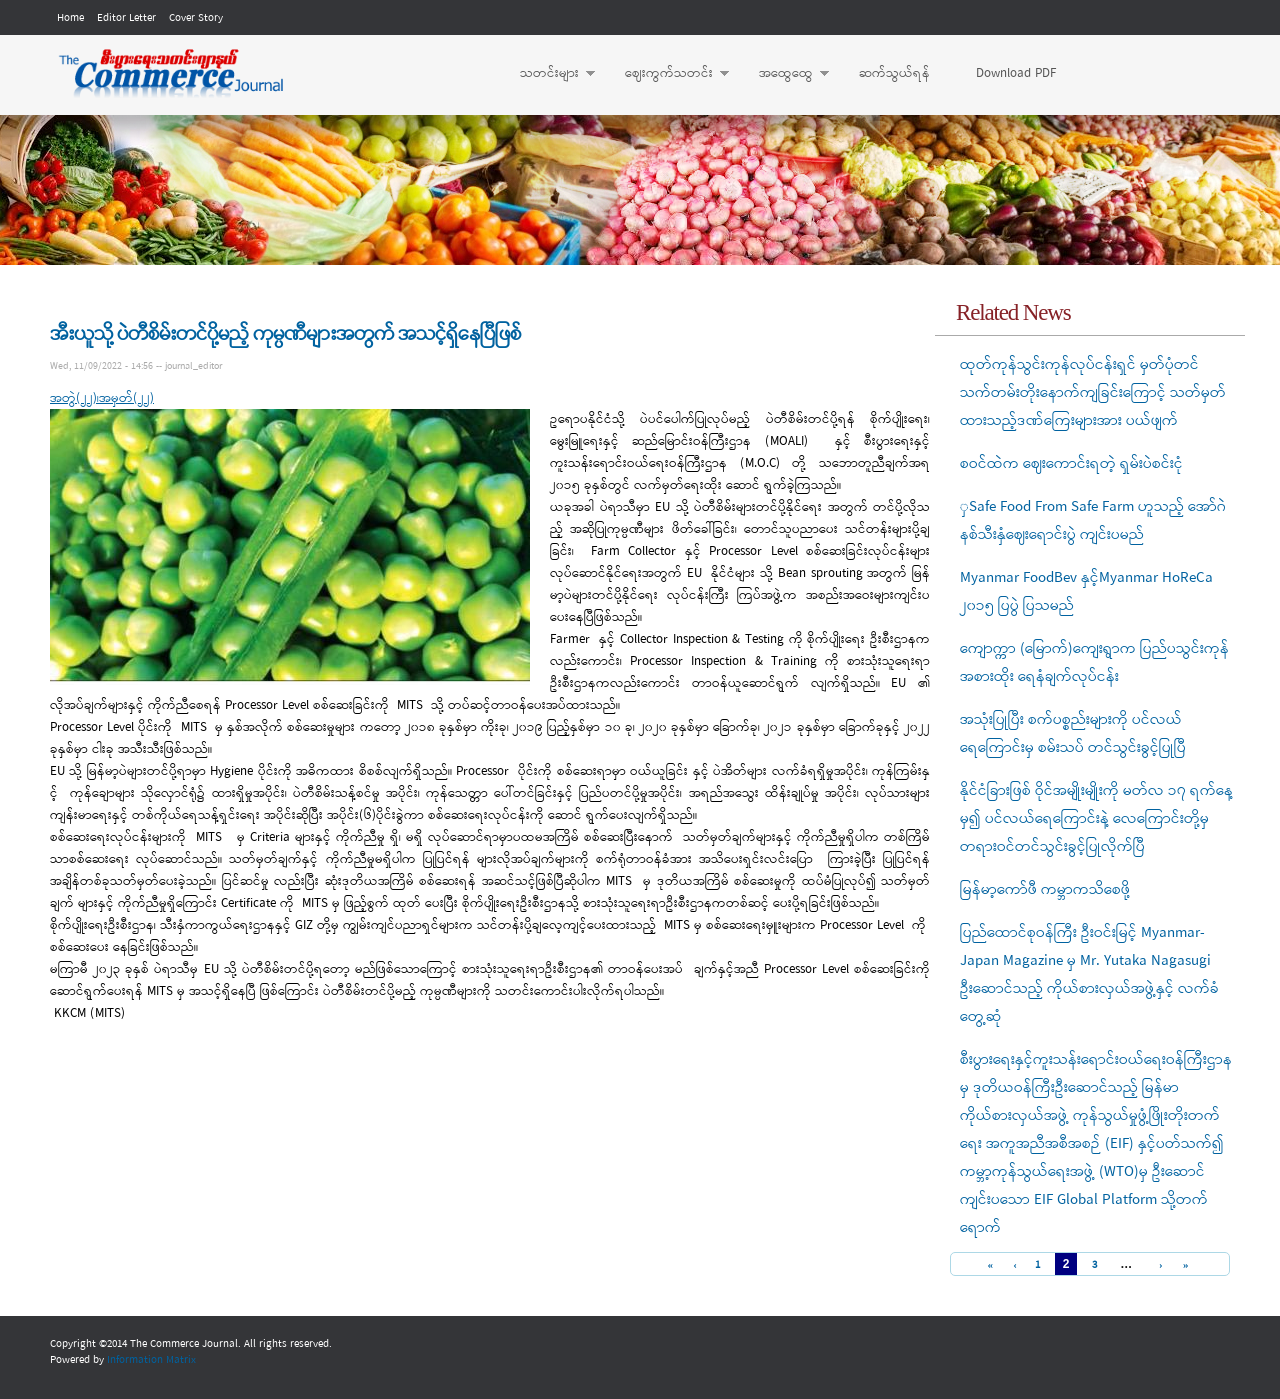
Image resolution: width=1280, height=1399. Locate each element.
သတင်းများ (547, 74)
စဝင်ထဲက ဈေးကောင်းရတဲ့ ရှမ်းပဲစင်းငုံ (1071, 464)
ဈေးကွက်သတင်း (667, 74)
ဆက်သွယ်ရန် (894, 73)
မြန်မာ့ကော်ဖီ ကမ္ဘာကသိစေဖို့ (1045, 890)
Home (70, 18)
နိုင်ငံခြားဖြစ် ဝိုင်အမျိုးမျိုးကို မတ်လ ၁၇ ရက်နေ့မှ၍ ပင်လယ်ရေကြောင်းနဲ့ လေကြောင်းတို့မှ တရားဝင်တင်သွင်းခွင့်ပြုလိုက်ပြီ (1096, 819)
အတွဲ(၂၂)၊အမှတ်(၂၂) (102, 398)
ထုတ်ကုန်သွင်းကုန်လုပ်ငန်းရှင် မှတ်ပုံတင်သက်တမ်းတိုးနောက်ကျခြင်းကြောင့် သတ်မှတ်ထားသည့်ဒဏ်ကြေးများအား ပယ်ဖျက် (1093, 393)
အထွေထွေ (784, 74)
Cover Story (196, 18)
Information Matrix (151, 1360)
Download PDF (1016, 73)
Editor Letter (126, 18)
